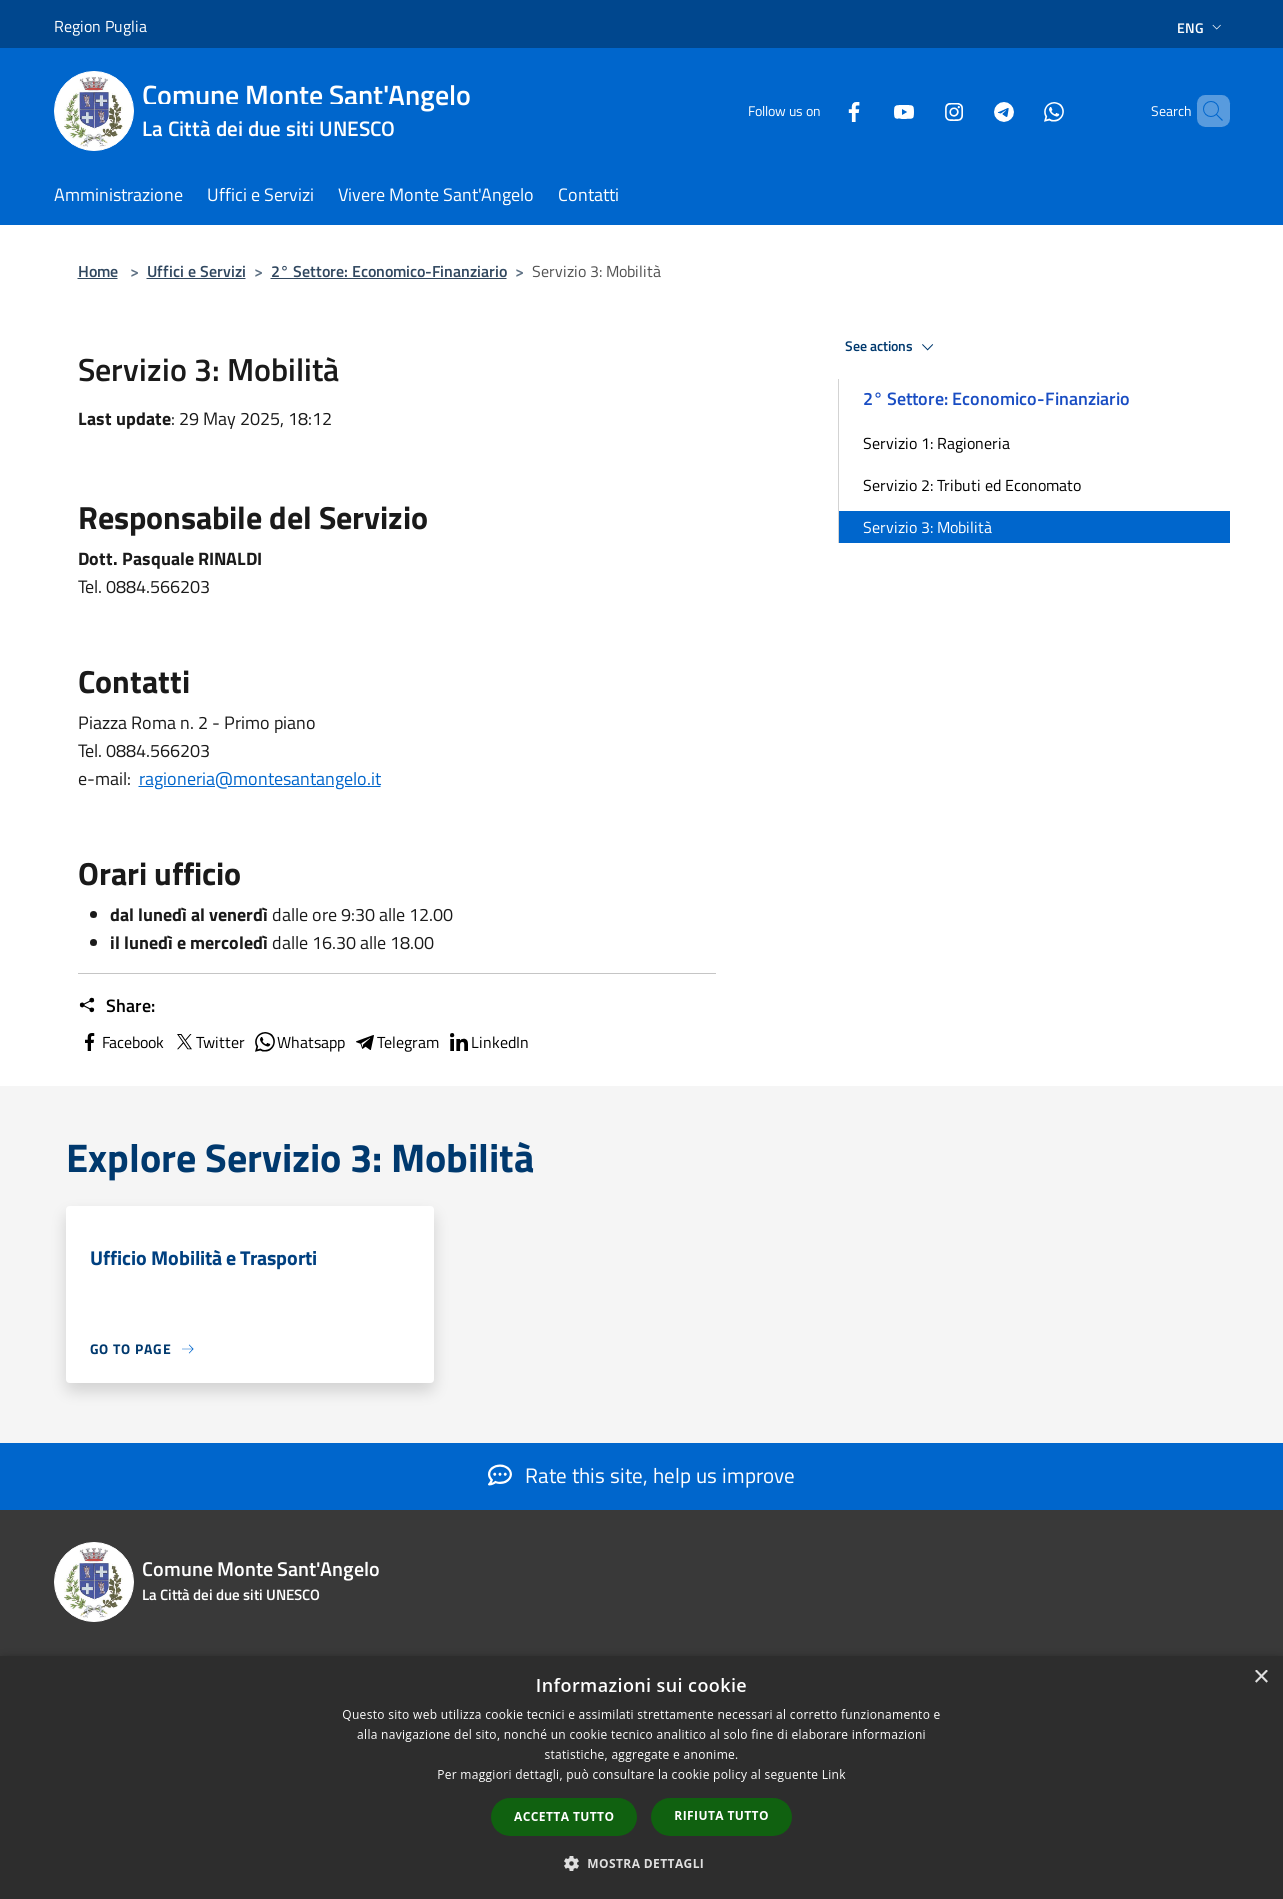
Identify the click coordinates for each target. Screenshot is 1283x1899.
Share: (116, 1006)
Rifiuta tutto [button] (721, 1815)
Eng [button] (1201, 27)
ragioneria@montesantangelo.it (260, 778)
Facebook (121, 1042)
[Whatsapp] (1020, 110)
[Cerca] (1206, 111)
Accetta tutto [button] (564, 1816)
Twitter (208, 1042)
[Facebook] (820, 110)
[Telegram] (970, 110)
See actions (892, 347)
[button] (642, 1863)
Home (98, 271)
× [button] (1260, 1677)
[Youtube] (870, 110)
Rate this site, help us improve (641, 1475)
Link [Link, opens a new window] (834, 1774)
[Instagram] (920, 110)
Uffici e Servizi (196, 271)
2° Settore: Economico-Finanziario (389, 271)
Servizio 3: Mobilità (927, 527)
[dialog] (641, 1777)
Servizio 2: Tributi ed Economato (972, 485)
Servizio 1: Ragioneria (936, 443)
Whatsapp (299, 1042)
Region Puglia (100, 26)
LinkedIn (488, 1042)
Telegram (396, 1042)
